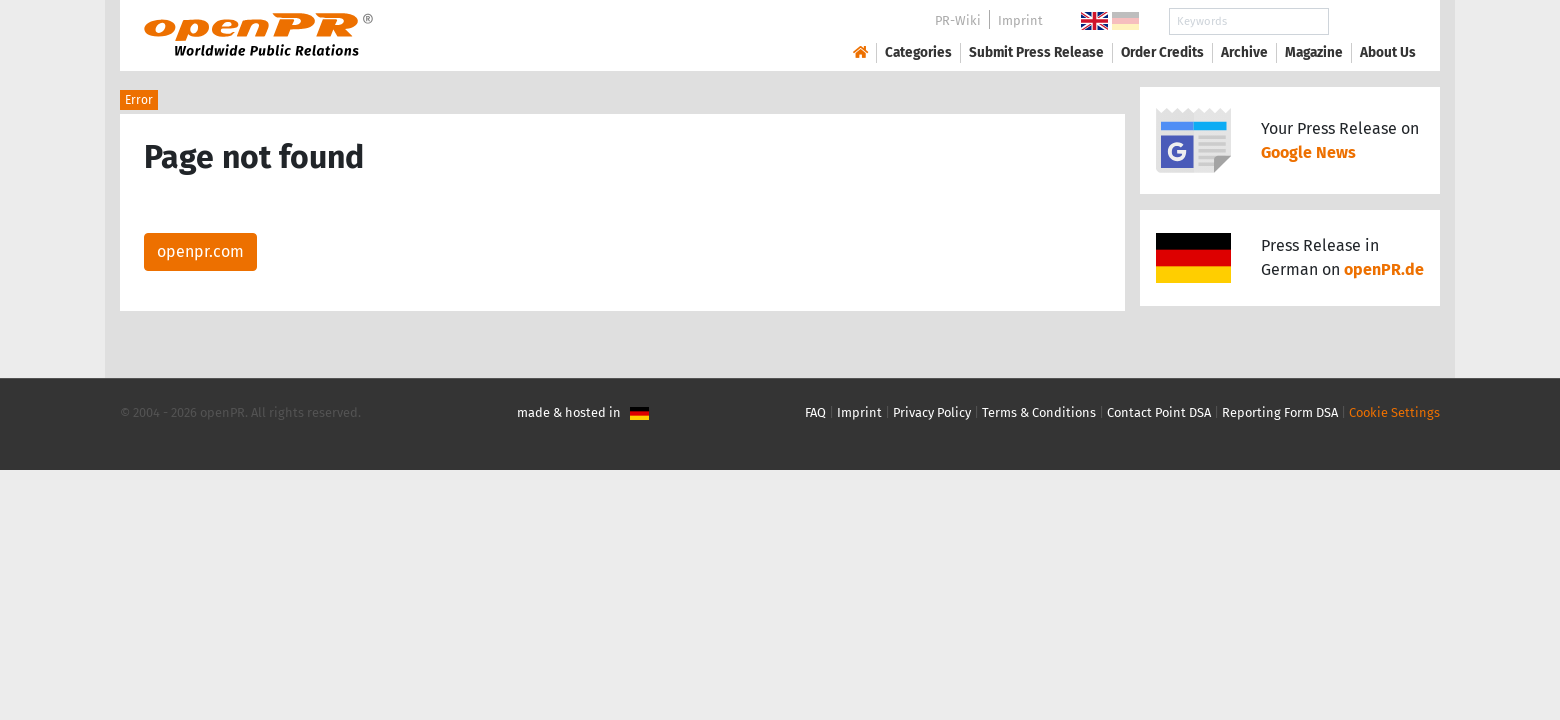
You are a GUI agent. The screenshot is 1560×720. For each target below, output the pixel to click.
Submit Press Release (1036, 52)
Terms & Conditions (1039, 412)
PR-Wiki (958, 20)
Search (1372, 21)
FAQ (815, 412)
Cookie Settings (1394, 412)
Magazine (1314, 52)
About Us (1388, 52)
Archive (1244, 52)
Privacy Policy (932, 412)
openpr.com (200, 251)
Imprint (1020, 20)
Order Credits (1162, 52)
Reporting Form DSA (1280, 412)
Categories (918, 52)
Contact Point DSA (1159, 412)
